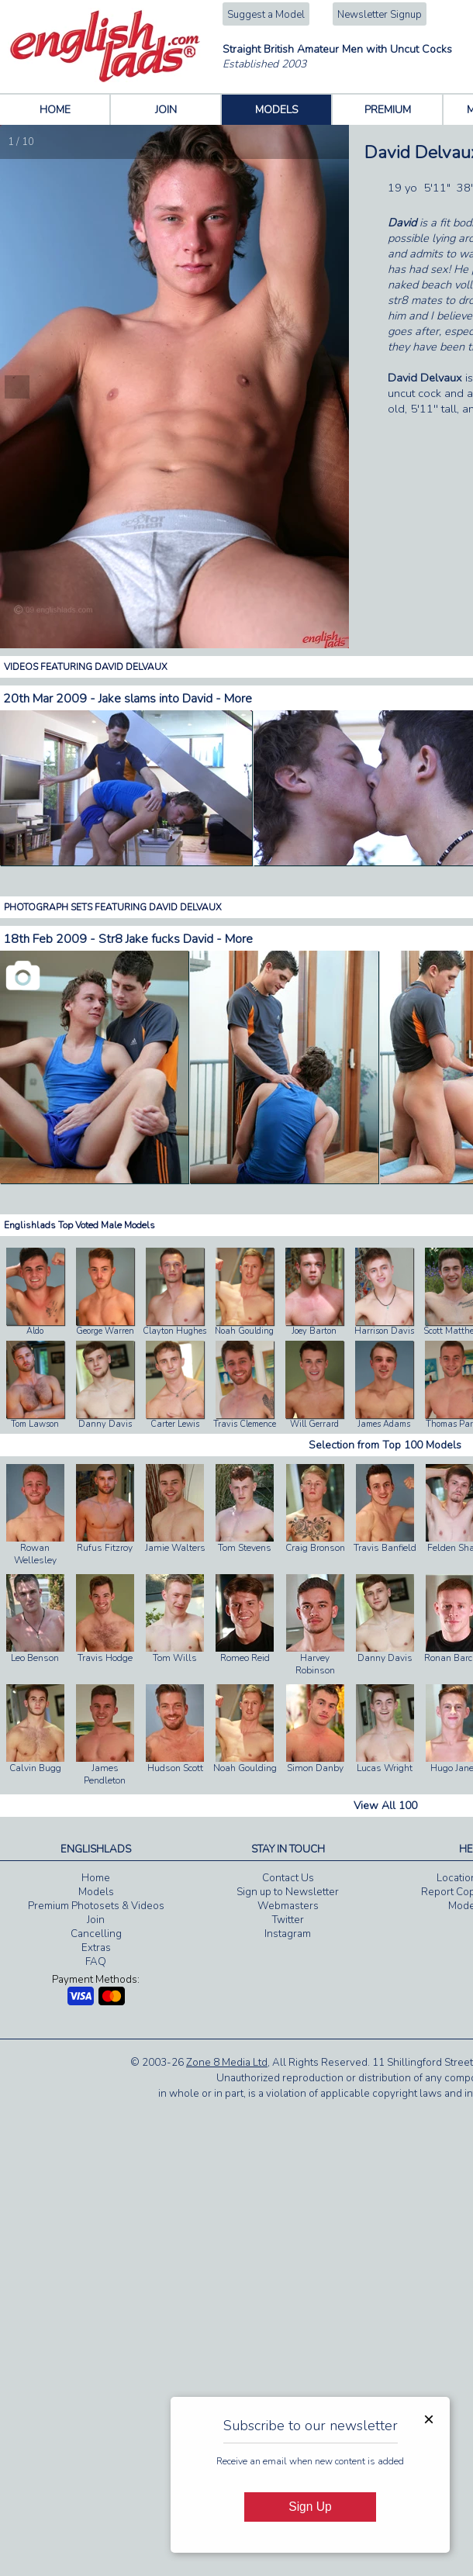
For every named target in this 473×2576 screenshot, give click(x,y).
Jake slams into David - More (175, 698)
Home (95, 1878)
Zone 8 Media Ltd (227, 2063)
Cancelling (96, 1934)
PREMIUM (387, 109)
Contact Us (288, 1878)
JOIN (166, 109)
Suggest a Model (266, 15)
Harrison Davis (384, 1331)
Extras (96, 1948)
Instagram (287, 1934)
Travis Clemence (244, 1424)
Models (96, 1892)
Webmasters (288, 1906)
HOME (55, 109)
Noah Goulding (244, 1331)
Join (96, 1920)
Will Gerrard (314, 1424)
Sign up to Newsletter (287, 1892)
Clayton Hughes (174, 1331)
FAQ (95, 1962)
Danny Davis (105, 1424)
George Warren (105, 1331)
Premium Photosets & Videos (96, 1906)
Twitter (288, 1920)
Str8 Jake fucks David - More (175, 939)
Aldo (34, 1331)
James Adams (383, 1424)
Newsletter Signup (379, 15)
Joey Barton (314, 1331)
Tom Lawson (35, 1424)
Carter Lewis (174, 1424)
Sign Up (309, 2506)
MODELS (277, 109)
